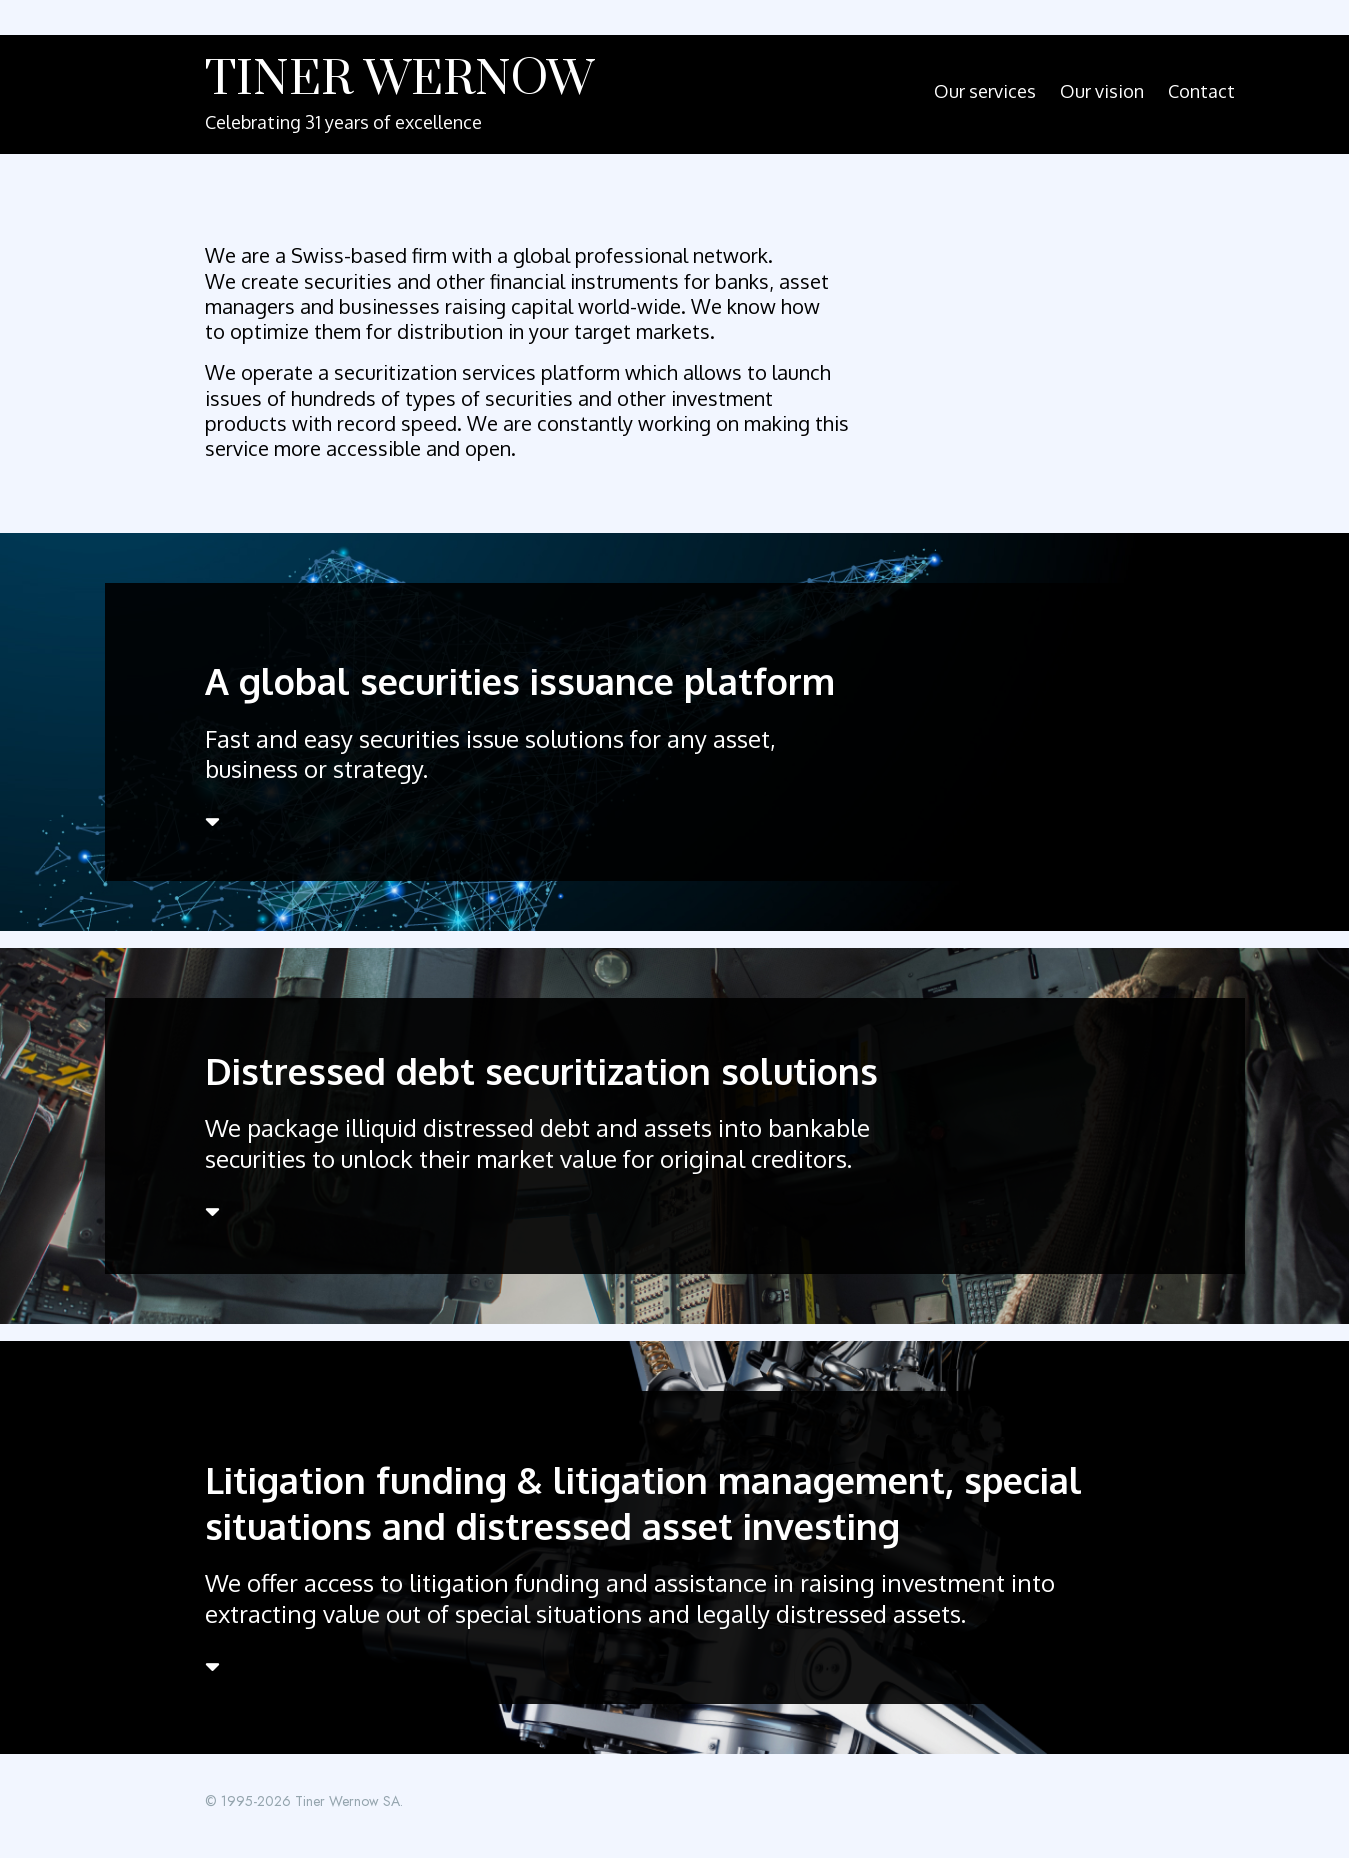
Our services (985, 91)
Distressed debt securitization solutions (541, 1070)
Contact (1201, 91)
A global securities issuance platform (520, 680)
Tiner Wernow (399, 80)
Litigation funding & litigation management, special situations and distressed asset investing (643, 1502)
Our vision (1102, 91)
